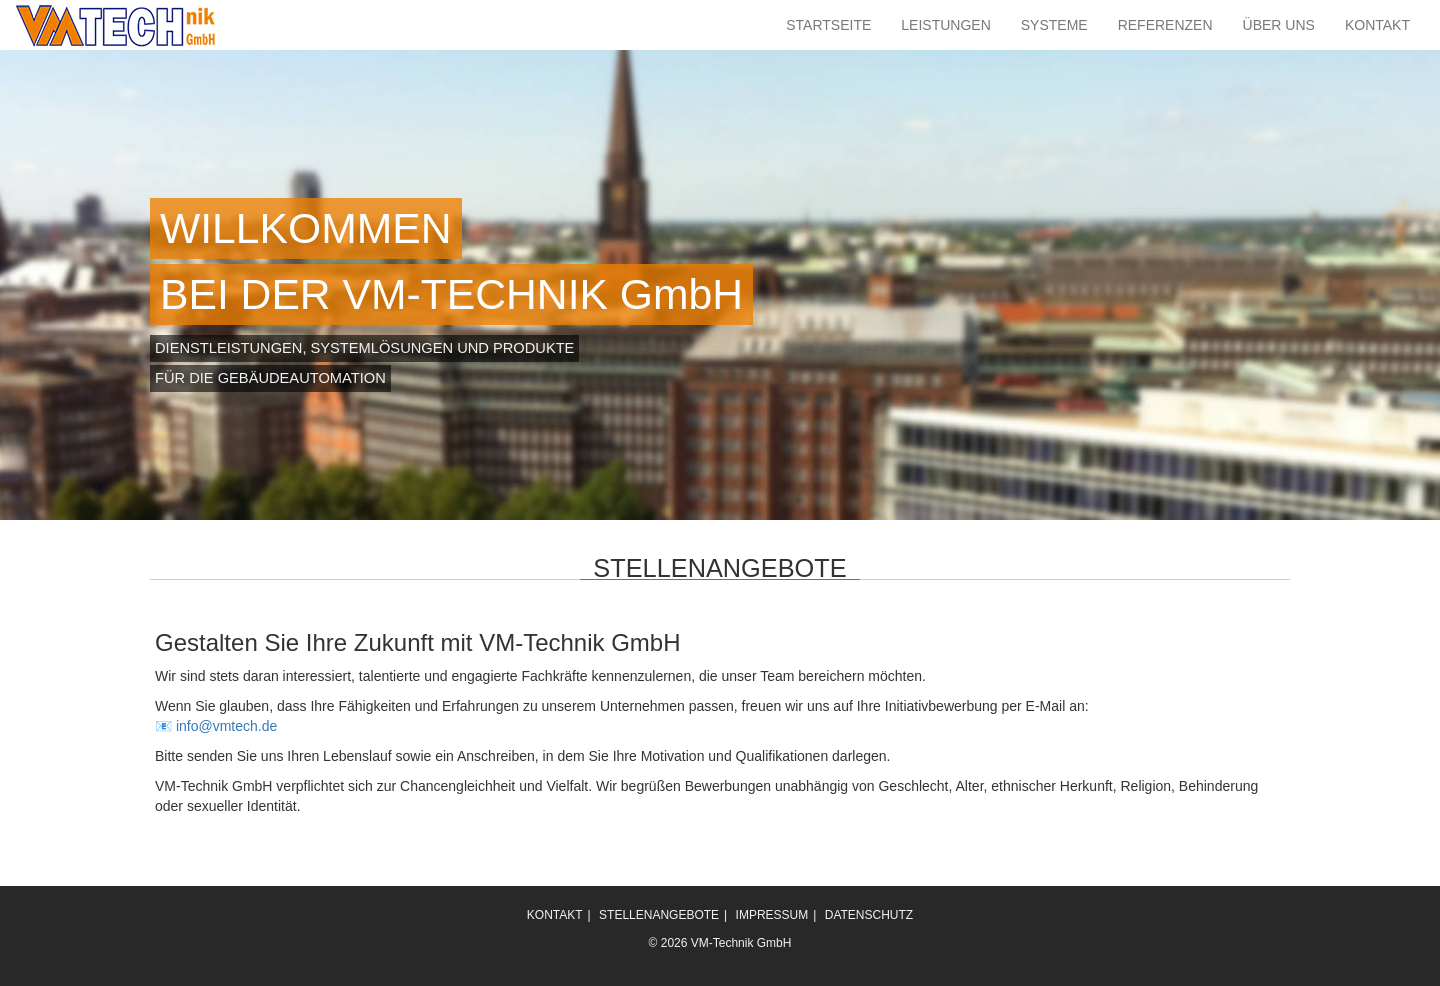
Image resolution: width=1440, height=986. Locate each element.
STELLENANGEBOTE (659, 915)
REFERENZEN (1165, 25)
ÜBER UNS (1279, 25)
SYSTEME (1054, 25)
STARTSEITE (828, 25)
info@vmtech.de (226, 726)
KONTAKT (1377, 25)
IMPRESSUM (772, 915)
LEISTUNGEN (945, 25)
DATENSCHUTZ (869, 915)
